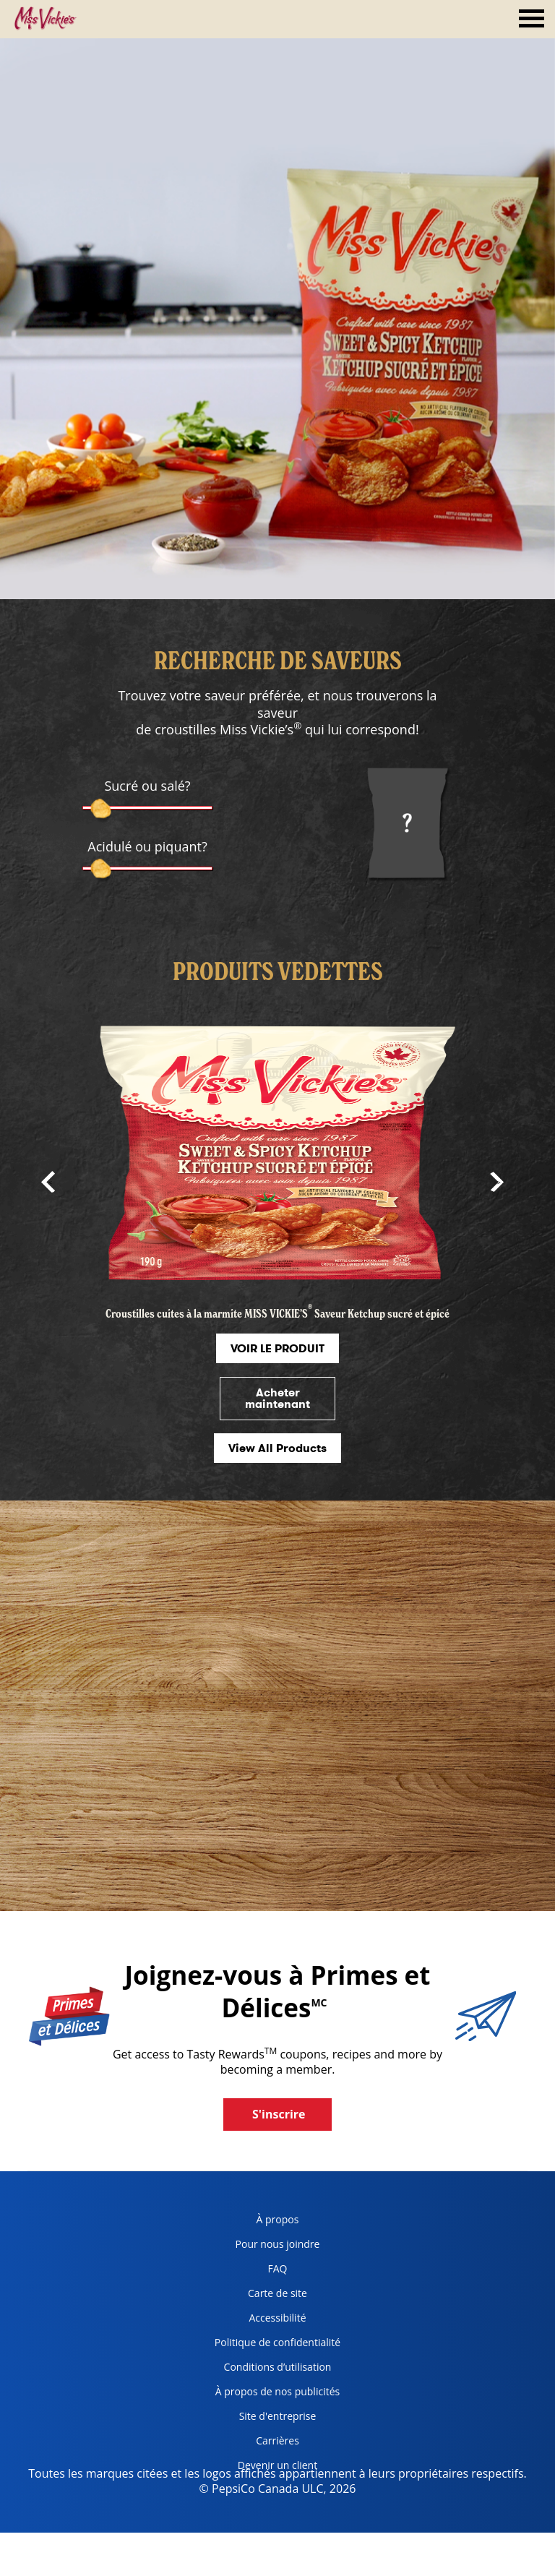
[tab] (531, 20)
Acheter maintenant (277, 1398)
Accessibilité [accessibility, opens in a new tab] (255, 2320)
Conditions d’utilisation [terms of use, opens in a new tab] (268, 2369)
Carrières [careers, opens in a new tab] (251, 2443)
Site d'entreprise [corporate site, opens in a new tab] (260, 2419)
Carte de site (277, 2293)
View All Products (277, 1448)
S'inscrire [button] (279, 2114)
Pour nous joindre (278, 2244)
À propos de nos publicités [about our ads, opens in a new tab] (272, 2394)
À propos (278, 2219)
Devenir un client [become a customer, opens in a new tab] (260, 2468)
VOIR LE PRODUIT (277, 1348)
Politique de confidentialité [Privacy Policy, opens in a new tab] (272, 2345)
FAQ (278, 2268)
